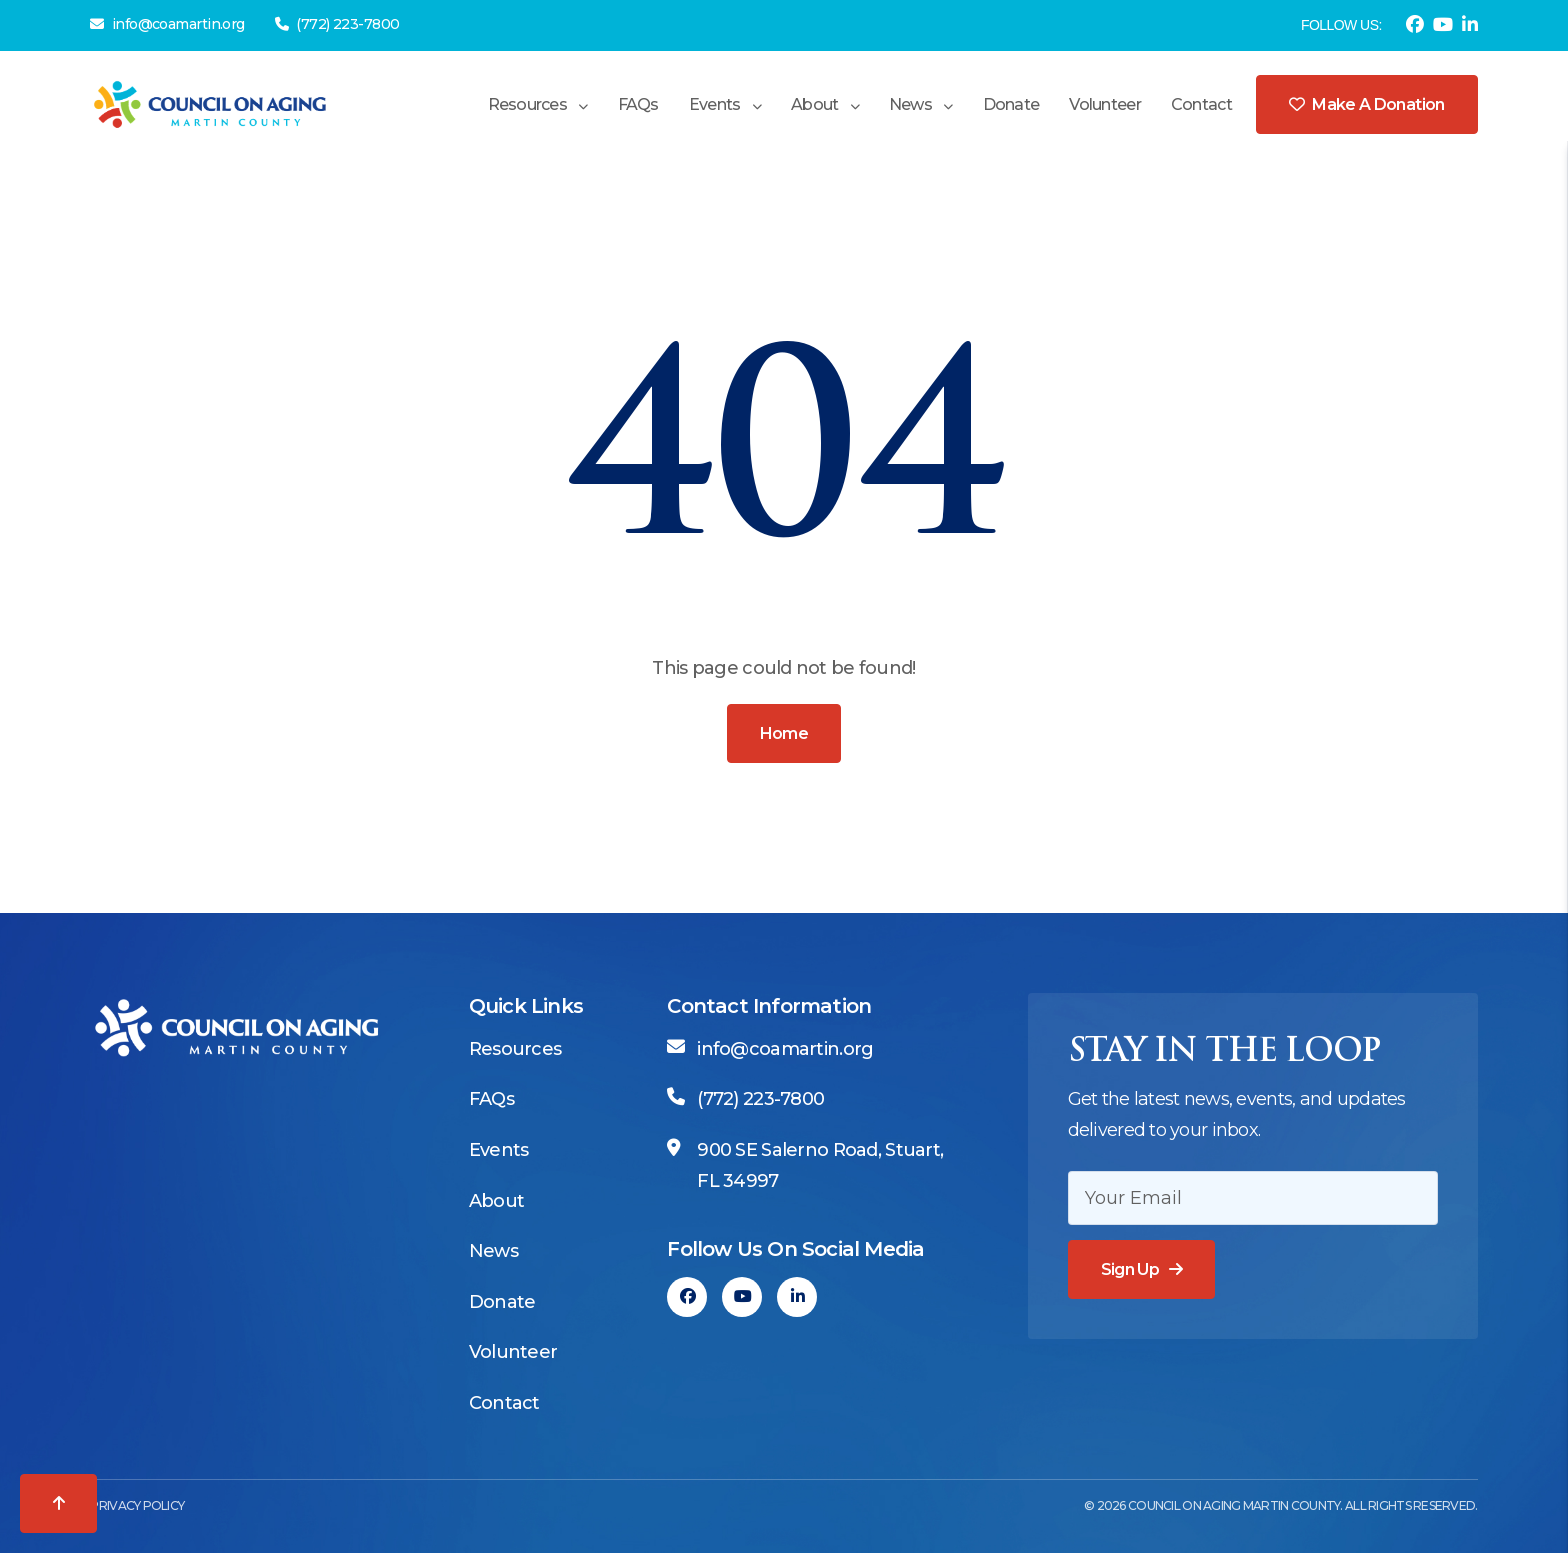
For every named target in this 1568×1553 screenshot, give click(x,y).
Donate (1011, 104)
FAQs (638, 104)
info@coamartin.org (167, 24)
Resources (528, 104)
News (910, 104)
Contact (1201, 104)
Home (784, 733)
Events (715, 104)
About (814, 104)
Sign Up (1130, 1269)
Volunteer (1105, 104)
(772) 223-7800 (337, 24)
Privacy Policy (137, 1505)
